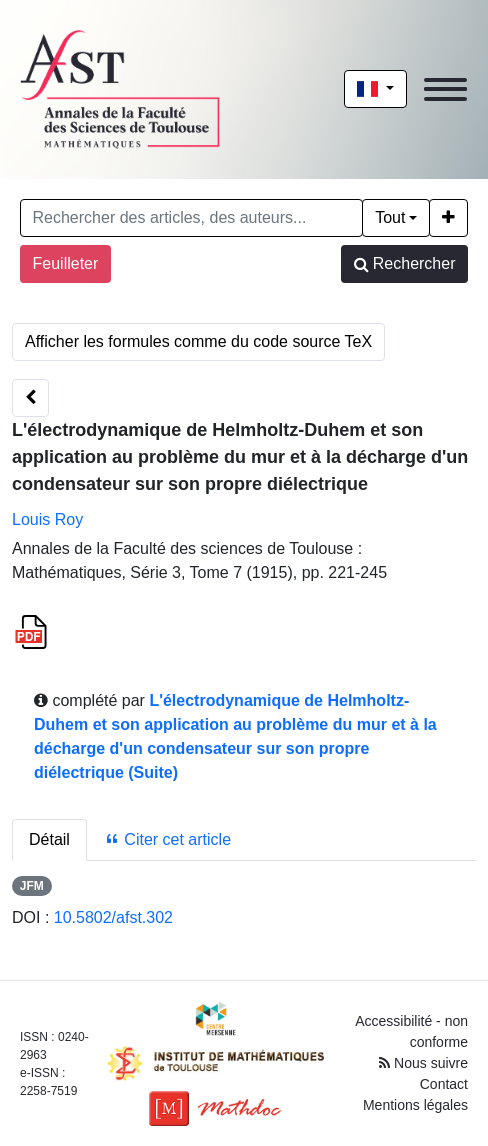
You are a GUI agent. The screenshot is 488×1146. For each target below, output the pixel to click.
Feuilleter (66, 263)
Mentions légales (415, 1105)
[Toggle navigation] (445, 89)
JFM (32, 886)
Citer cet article (167, 839)
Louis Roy (47, 519)
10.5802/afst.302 (113, 917)
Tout (390, 217)
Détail (49, 839)
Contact (444, 1084)
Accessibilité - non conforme (411, 1031)
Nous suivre (423, 1063)
